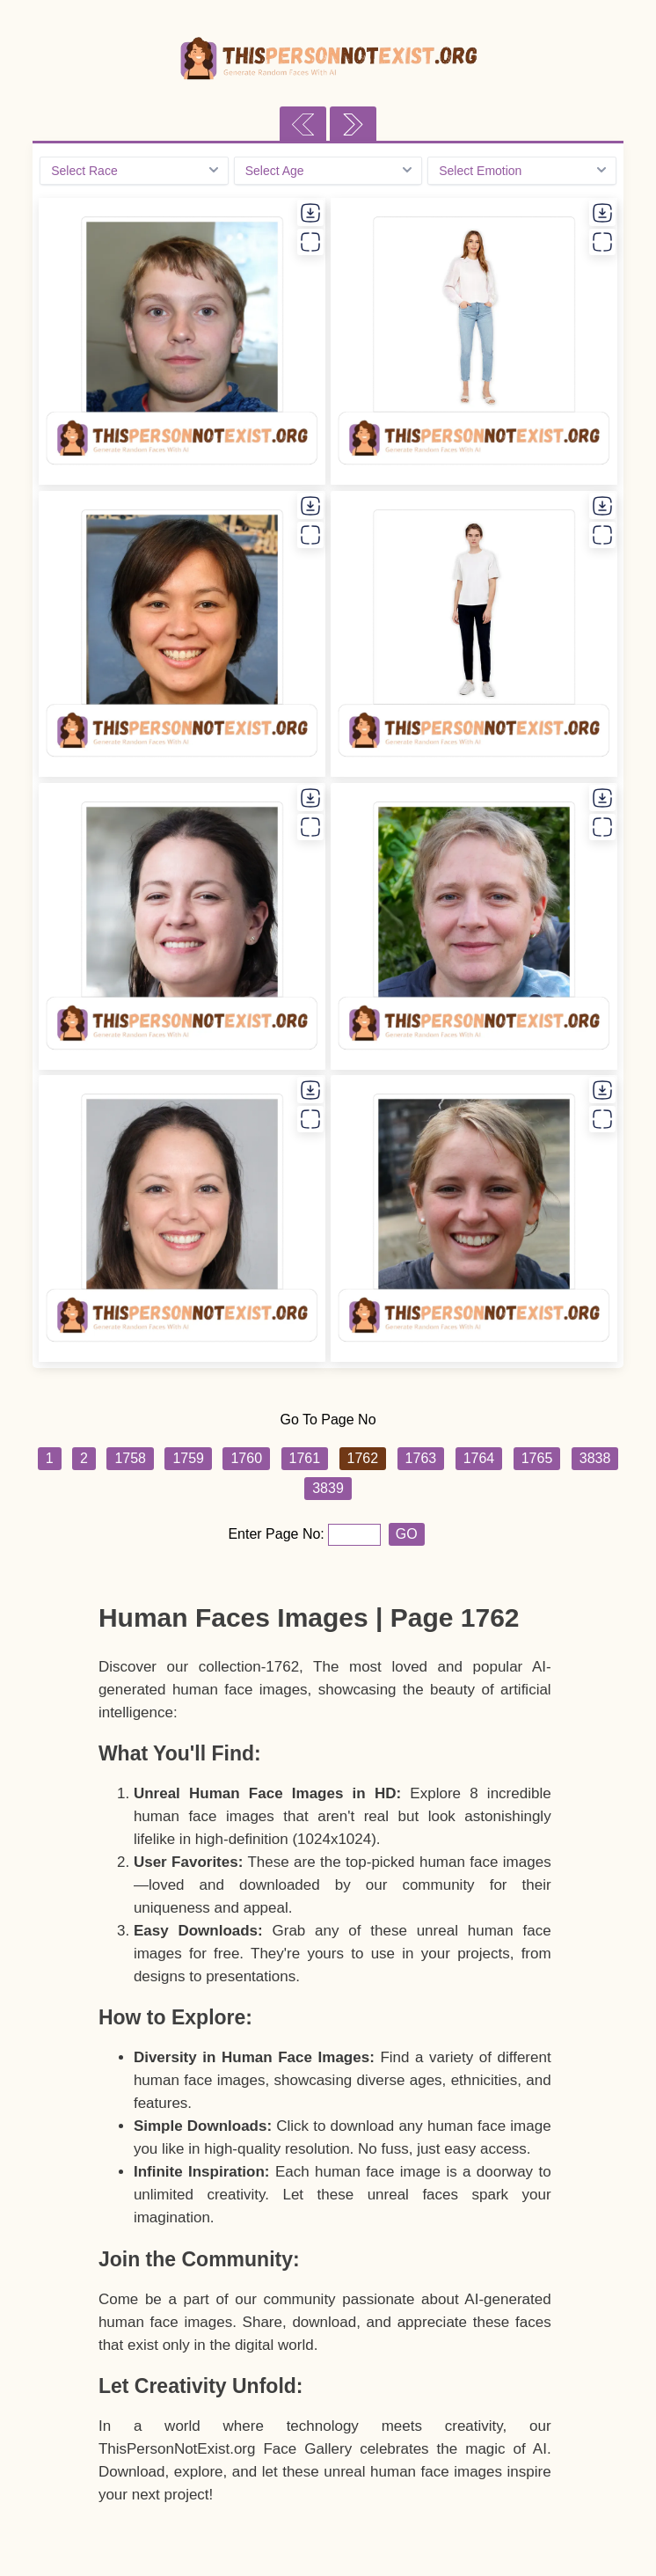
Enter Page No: (278, 1533)
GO (407, 1533)
